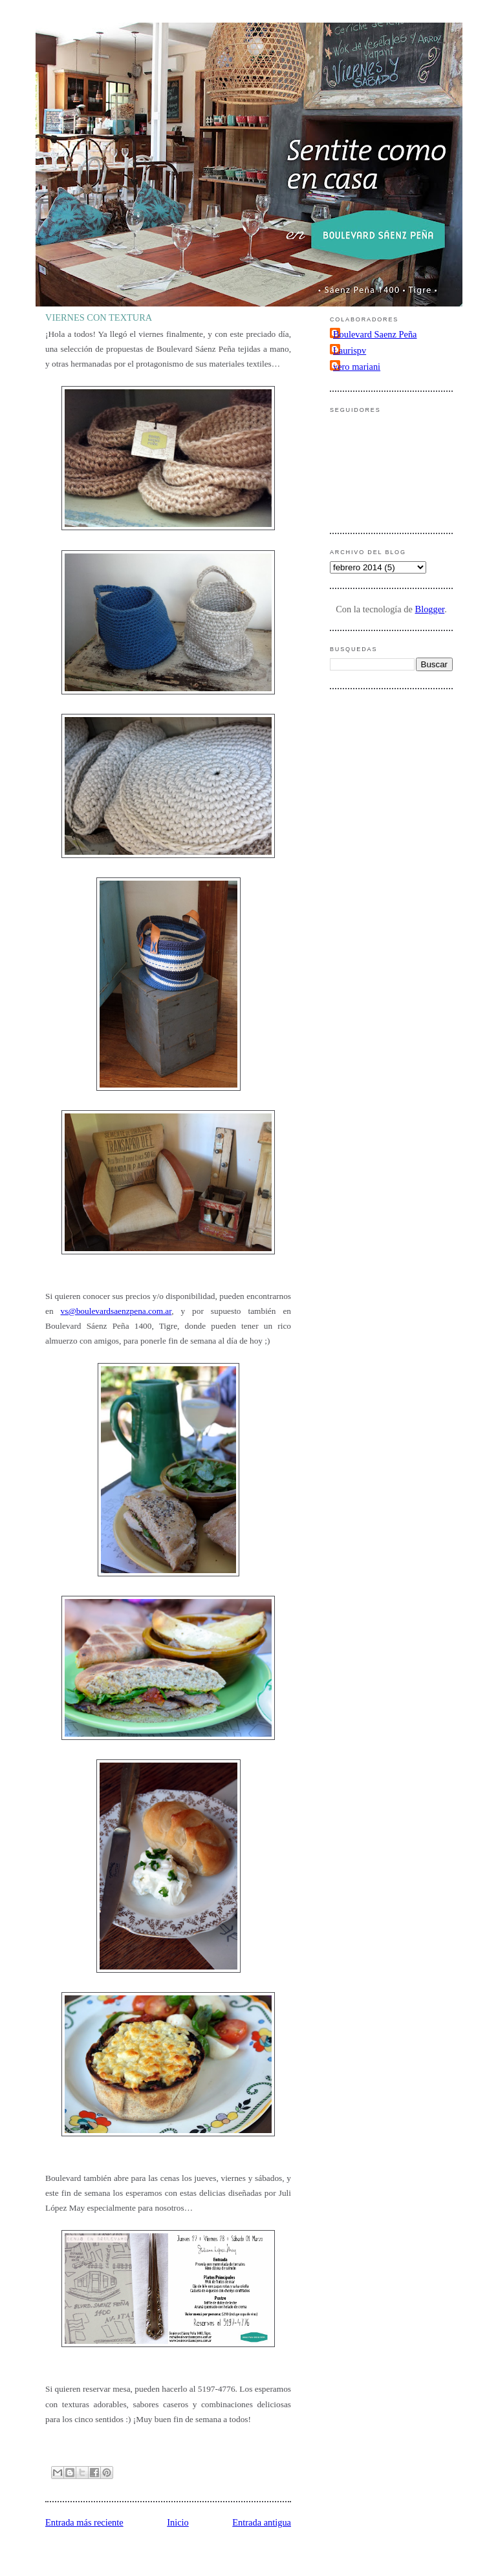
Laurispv (349, 350)
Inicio (178, 2522)
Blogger (430, 609)
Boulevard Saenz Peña (375, 334)
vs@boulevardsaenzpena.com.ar (116, 1311)
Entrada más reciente (84, 2522)
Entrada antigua (261, 2522)
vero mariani (356, 366)
